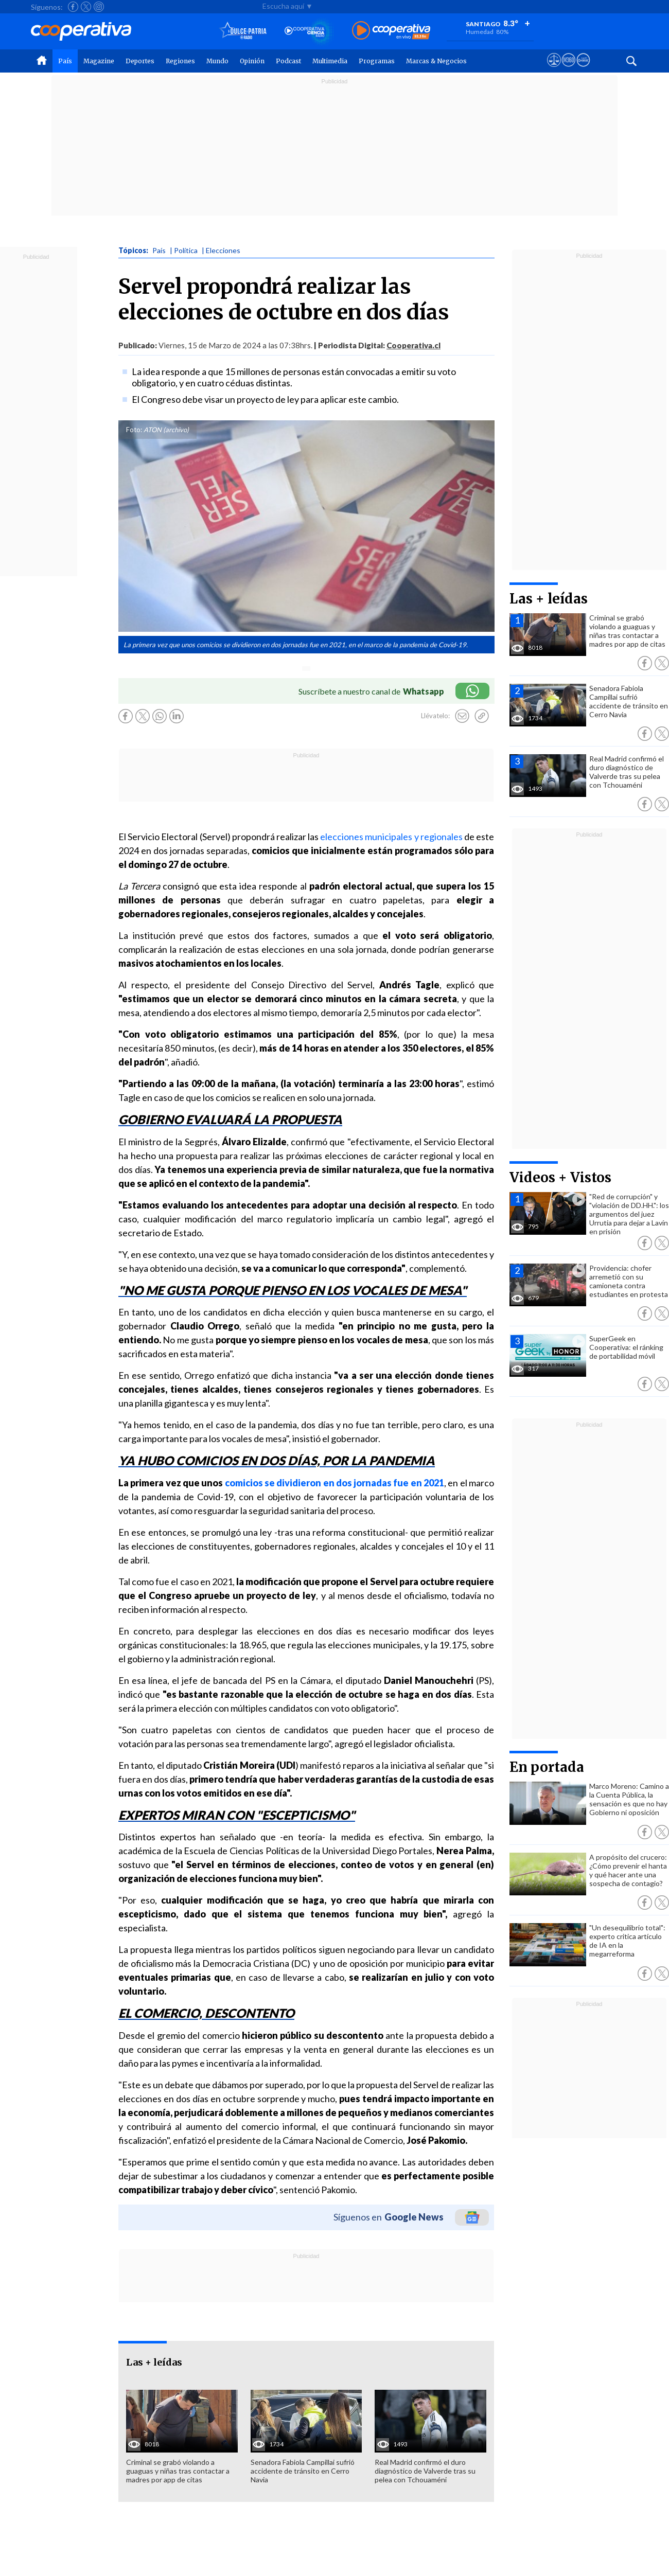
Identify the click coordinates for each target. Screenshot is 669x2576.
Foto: (134, 429)
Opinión (252, 61)
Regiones (180, 61)
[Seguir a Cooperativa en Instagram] (99, 6)
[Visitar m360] (568, 69)
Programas (377, 61)
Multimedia (329, 61)
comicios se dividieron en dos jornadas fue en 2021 (335, 1482)
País (65, 61)
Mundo (217, 61)
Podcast (288, 61)
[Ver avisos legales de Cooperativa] (554, 69)
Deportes (140, 61)
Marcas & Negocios (436, 61)
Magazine (98, 61)
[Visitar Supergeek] (583, 69)
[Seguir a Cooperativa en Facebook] (73, 6)
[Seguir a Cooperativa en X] (86, 6)
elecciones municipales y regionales (391, 836)
